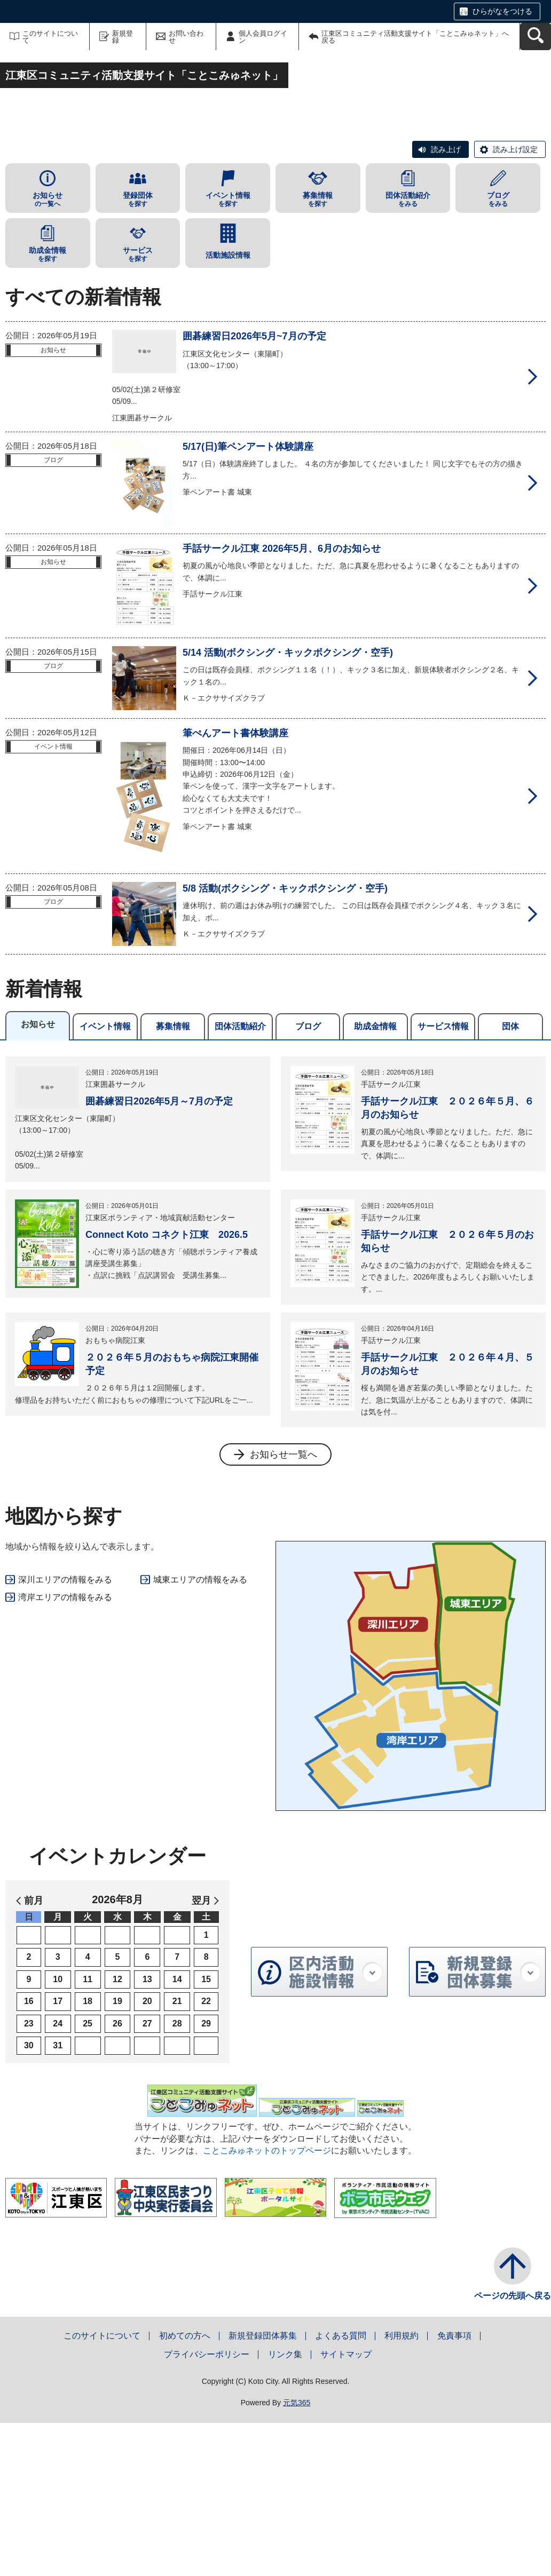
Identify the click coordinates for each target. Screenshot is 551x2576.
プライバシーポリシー (206, 2506)
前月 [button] (33, 2053)
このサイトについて (50, 36)
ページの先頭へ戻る (512, 2448)
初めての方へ (184, 2488)
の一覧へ (48, 352)
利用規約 (401, 2488)
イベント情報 (105, 1179)
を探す (138, 352)
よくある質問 (340, 2488)
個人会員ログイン (263, 36)
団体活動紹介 (240, 1179)
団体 (510, 1179)
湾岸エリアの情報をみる (65, 1749)
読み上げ (446, 302)
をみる (408, 352)
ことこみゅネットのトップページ (267, 2303)
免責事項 (454, 2488)
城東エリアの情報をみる (200, 1732)
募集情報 (173, 1179)
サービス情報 (443, 1179)
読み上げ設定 (515, 302)
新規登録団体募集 (263, 2488)
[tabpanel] (275, 1414)
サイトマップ (346, 2506)
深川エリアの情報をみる (65, 1732)
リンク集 (285, 2506)
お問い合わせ (186, 36)
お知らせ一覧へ (283, 1607)
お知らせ (38, 1177)
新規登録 (122, 36)
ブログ (308, 1179)
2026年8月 (117, 2052)
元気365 (296, 2555)
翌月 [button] (201, 2053)
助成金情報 (375, 1179)
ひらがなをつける (502, 11)
